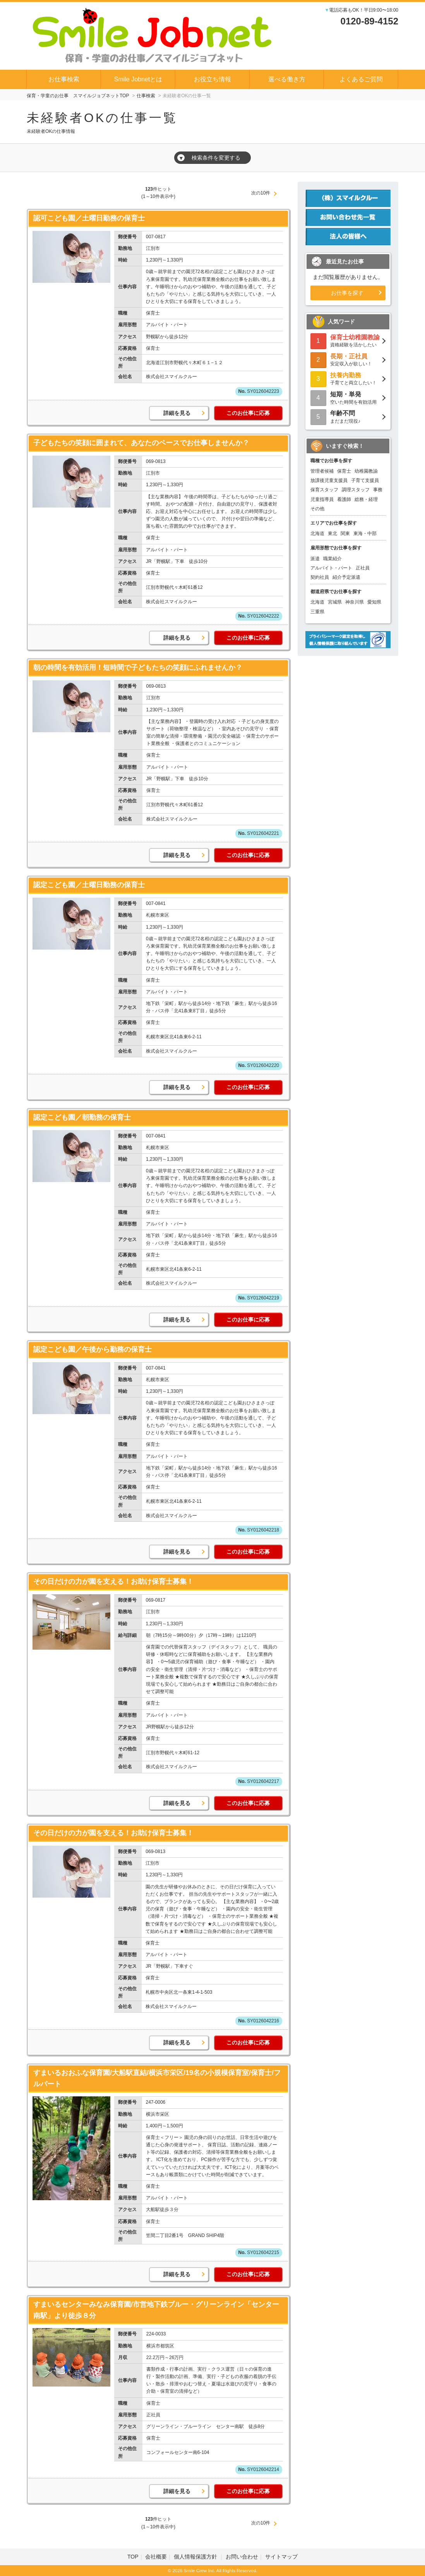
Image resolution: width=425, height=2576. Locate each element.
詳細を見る (176, 413)
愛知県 (374, 602)
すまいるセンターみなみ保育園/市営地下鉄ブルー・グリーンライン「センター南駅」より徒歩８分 (156, 2310)
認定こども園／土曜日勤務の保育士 (89, 885)
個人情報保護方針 (196, 2557)
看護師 (344, 499)
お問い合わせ (242, 2557)
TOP (133, 2557)
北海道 (317, 533)
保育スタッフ (324, 489)
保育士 (344, 471)
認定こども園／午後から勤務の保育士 (92, 1349)
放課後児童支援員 (329, 480)
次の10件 (260, 193)
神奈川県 (354, 602)
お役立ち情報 (212, 79)
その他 (317, 508)
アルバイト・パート (331, 568)
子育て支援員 (365, 480)
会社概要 (156, 2557)
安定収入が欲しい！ (348, 359)
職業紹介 (332, 558)
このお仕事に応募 (248, 413)
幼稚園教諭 (366, 471)
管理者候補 (322, 471)
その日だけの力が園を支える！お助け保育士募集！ (113, 1581)
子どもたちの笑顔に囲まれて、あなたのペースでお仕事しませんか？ (141, 443)
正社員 (363, 568)
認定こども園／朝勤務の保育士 (82, 1117)
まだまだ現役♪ (348, 416)
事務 (377, 489)
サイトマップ (281, 2557)
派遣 (315, 558)
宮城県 (335, 602)
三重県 (317, 611)
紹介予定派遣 (346, 577)
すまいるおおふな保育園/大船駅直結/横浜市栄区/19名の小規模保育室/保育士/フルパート (157, 2078)
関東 (345, 533)
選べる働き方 (286, 79)
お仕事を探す (347, 293)
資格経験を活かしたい (348, 340)
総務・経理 (366, 499)
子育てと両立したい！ (348, 378)
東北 (332, 533)
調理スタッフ (356, 489)
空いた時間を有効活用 (348, 397)
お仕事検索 (63, 79)
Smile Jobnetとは (138, 79)
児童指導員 (322, 499)
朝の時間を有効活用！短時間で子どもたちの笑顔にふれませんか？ (137, 667)
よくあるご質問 (361, 79)
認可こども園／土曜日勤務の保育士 (89, 218)
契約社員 (319, 577)
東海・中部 (365, 533)
